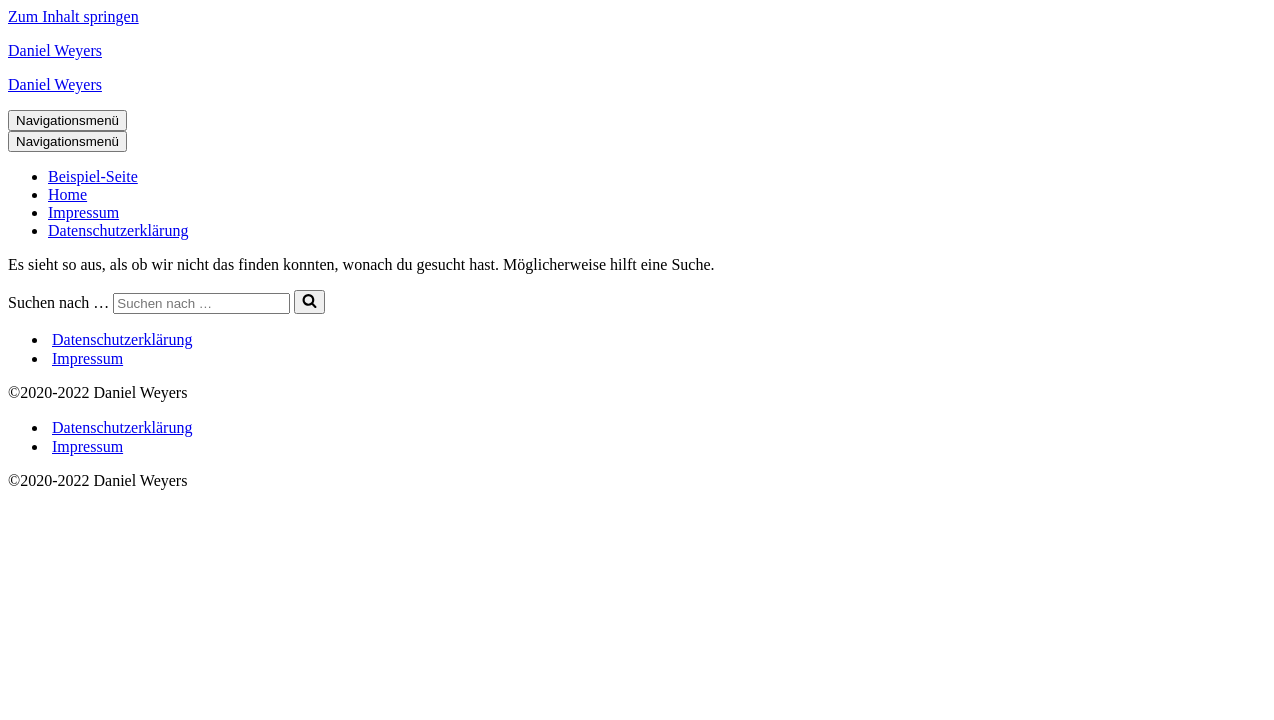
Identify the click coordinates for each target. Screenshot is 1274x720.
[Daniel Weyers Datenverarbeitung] (637, 51)
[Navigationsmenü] (67, 120)
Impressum (83, 212)
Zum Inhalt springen (73, 16)
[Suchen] (201, 303)
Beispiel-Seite (93, 176)
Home (67, 194)
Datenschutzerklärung (118, 230)
